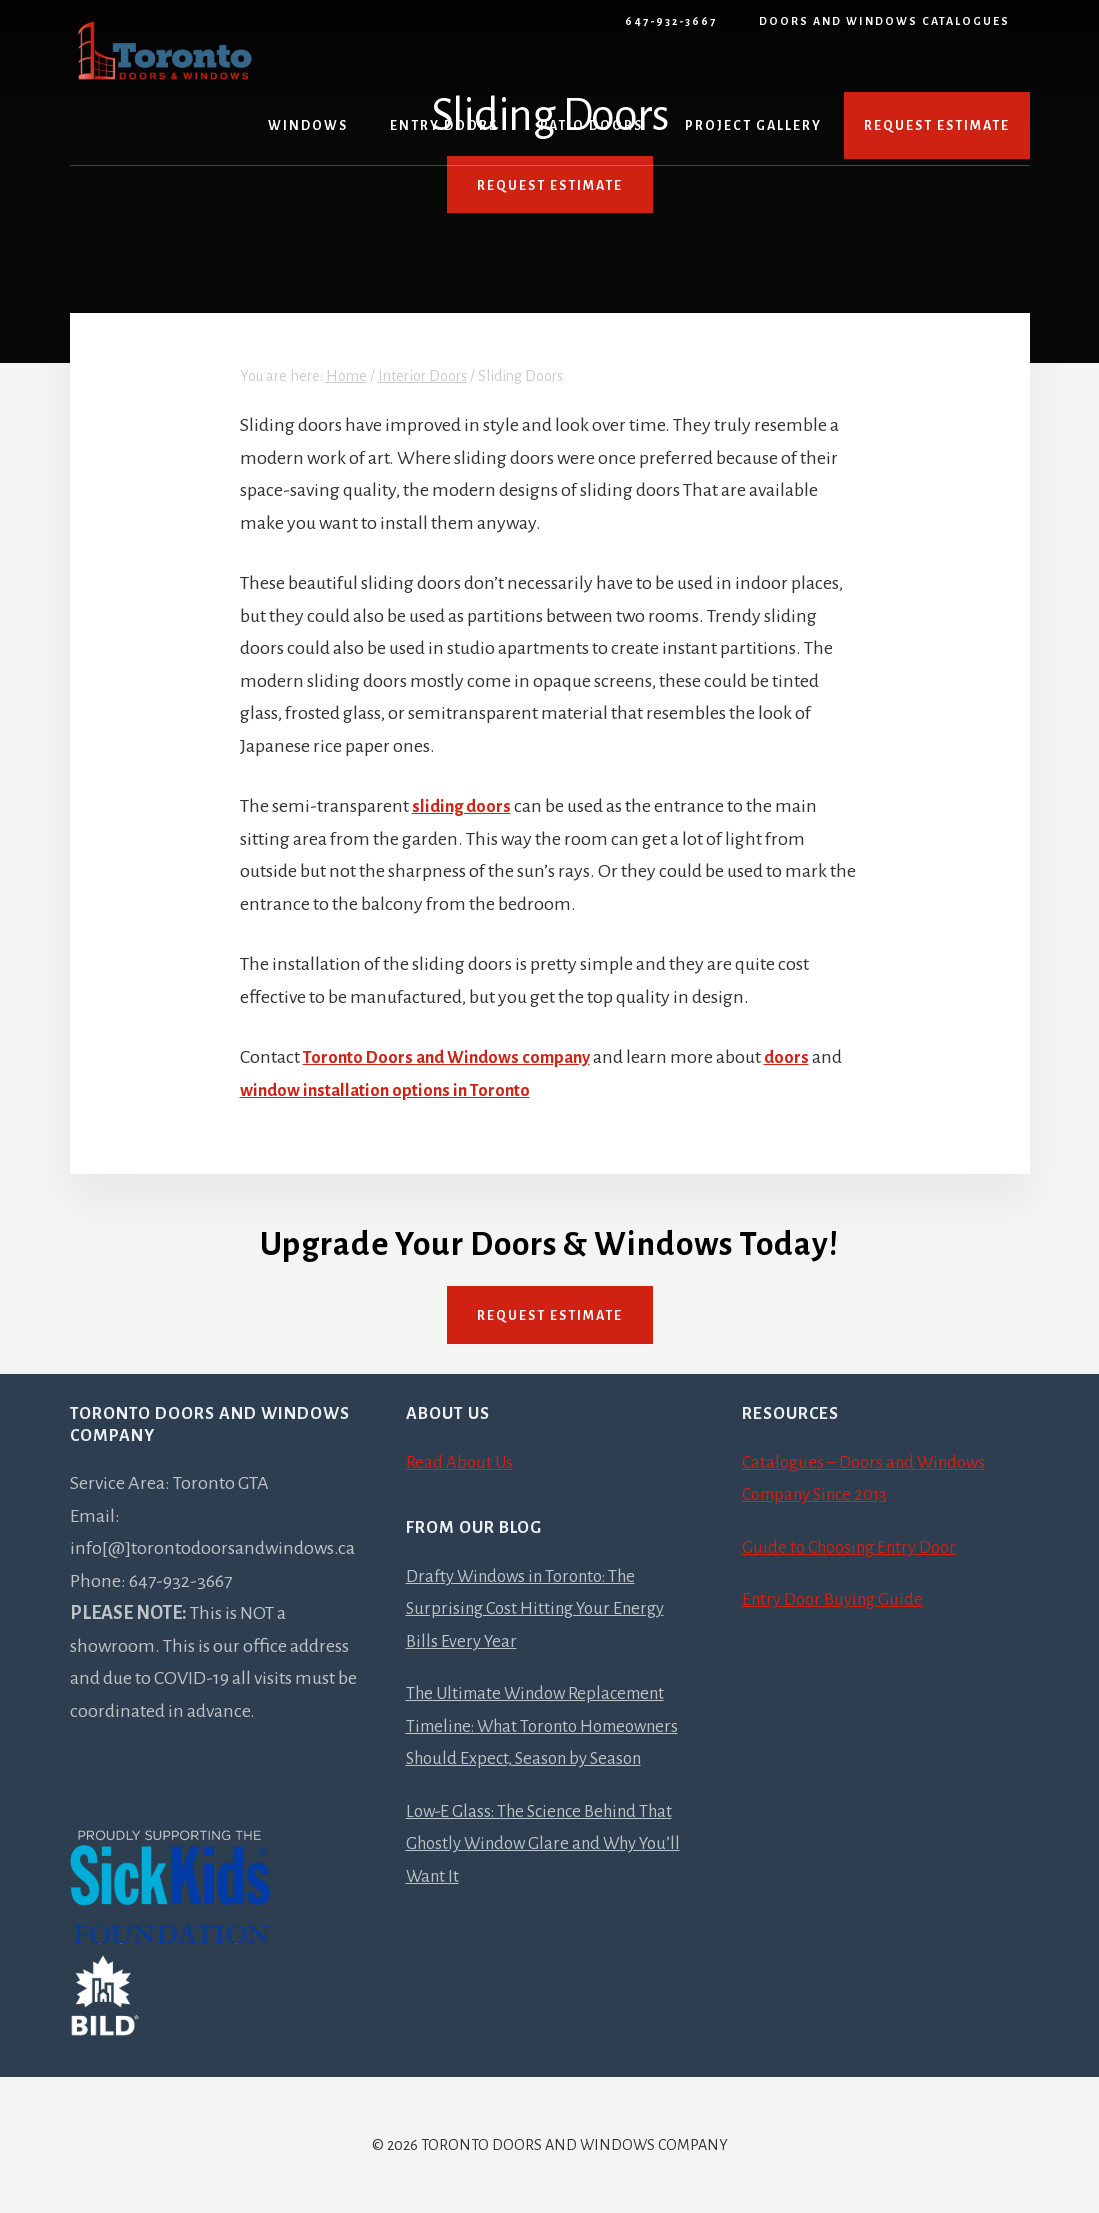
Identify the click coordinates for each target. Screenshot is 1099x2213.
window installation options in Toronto (393, 1090)
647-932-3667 (671, 21)
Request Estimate (550, 1316)
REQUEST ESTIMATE (550, 186)
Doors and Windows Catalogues (884, 21)
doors (804, 1057)
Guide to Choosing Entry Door (856, 1547)
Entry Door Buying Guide (838, 1599)
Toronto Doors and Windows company (455, 1057)
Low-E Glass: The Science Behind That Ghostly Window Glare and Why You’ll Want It (548, 1875)
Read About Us (462, 1462)
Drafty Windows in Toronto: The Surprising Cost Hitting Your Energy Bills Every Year (543, 1608)
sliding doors (463, 806)
